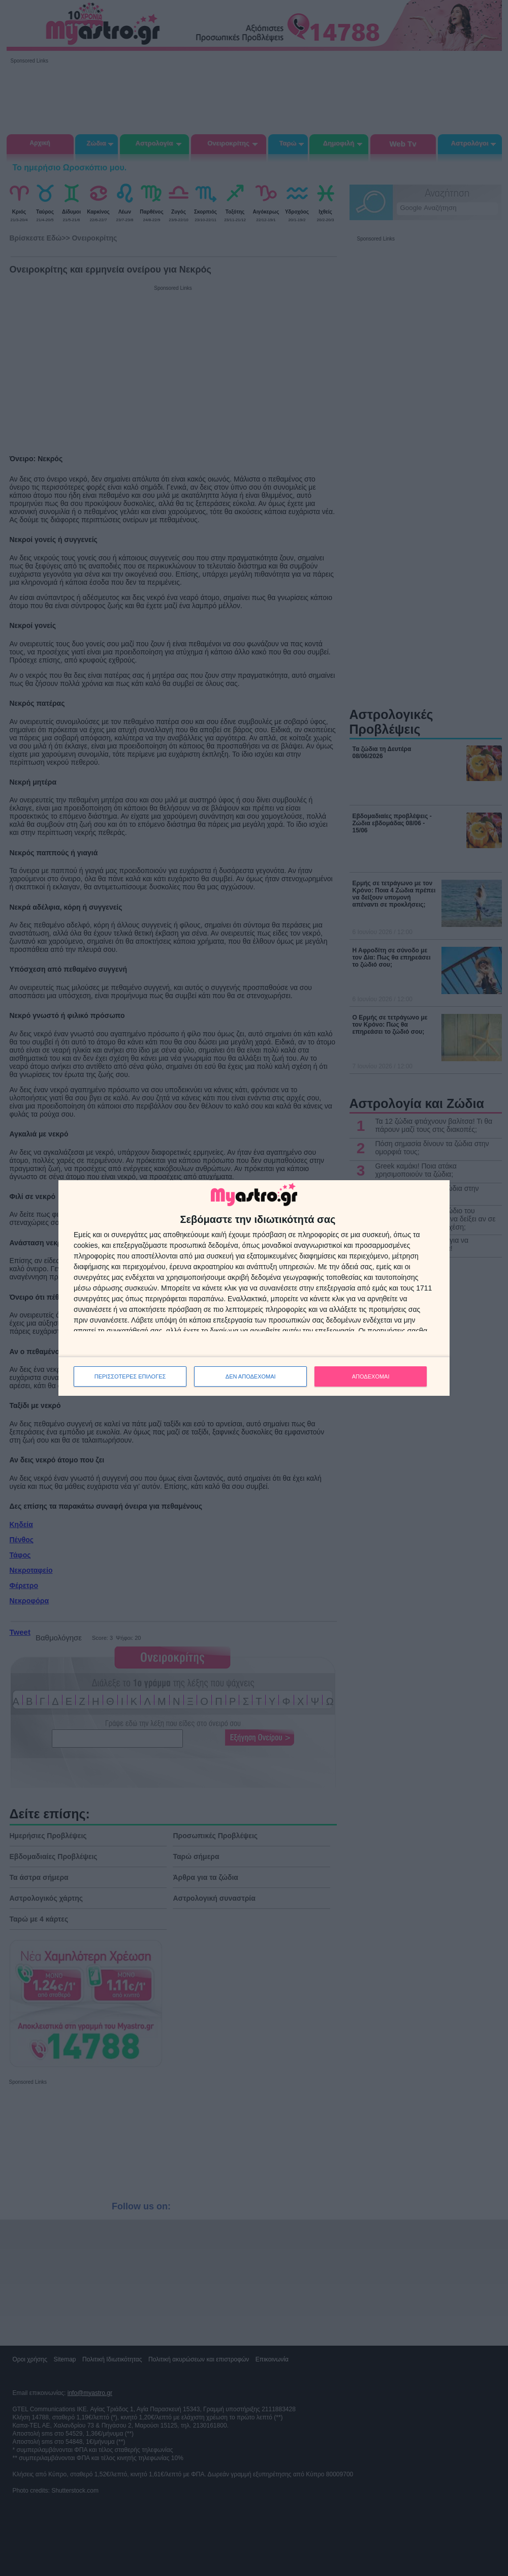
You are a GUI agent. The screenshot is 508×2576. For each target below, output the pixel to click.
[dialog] (254, 1288)
